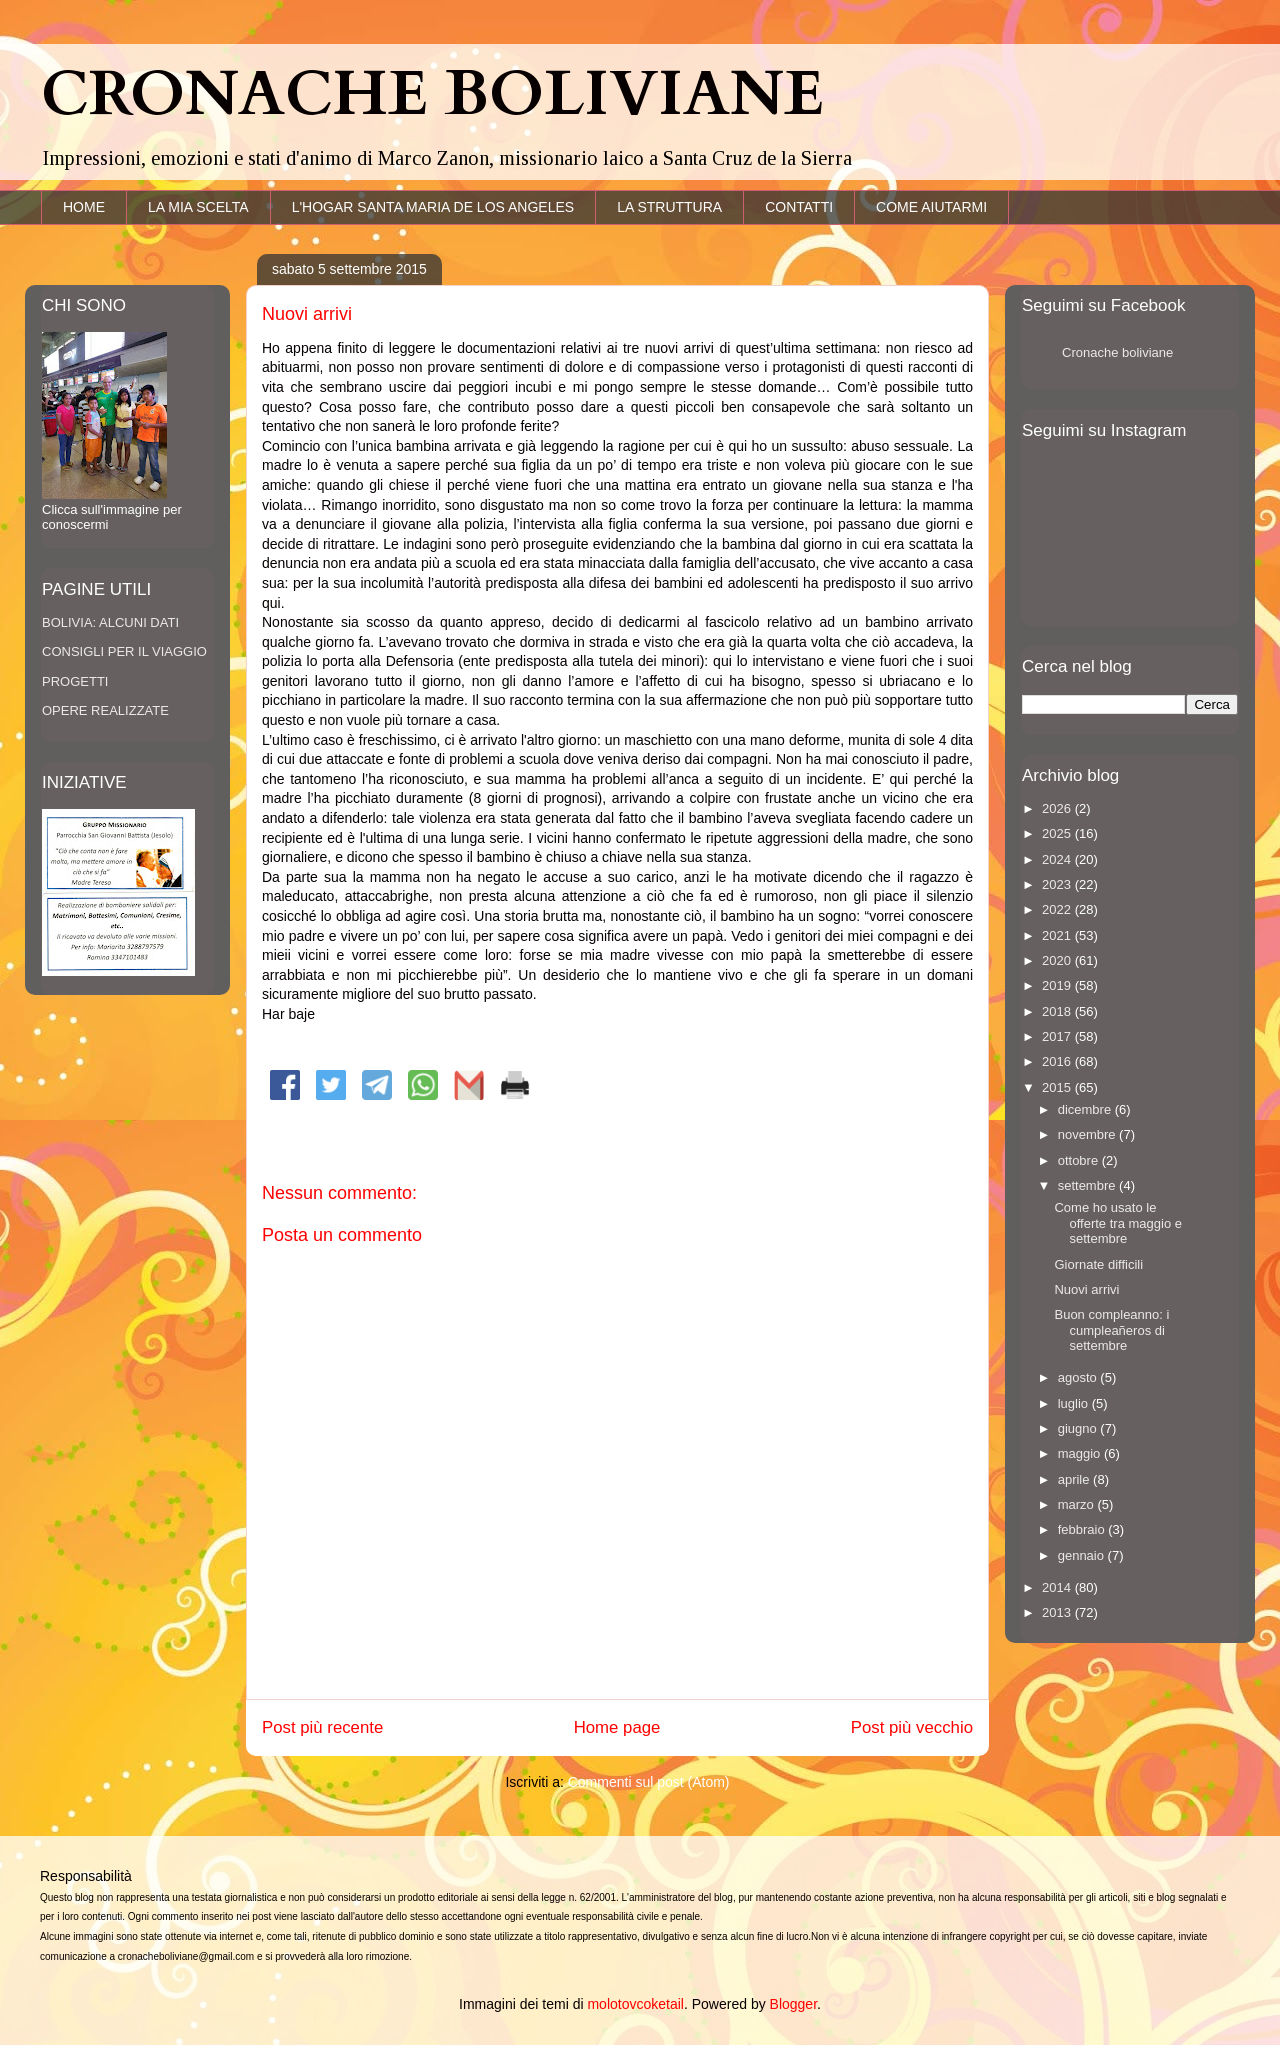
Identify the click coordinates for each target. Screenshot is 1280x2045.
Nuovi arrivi (1086, 1289)
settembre (1088, 1185)
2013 (1058, 1612)
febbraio (1083, 1529)
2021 (1058, 935)
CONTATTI (799, 207)
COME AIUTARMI (931, 207)
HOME (84, 207)
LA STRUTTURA (669, 207)
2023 (1058, 884)
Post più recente (322, 1727)
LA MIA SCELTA (198, 207)
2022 (1058, 909)
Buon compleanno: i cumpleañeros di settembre (1111, 1330)
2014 (1058, 1587)
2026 (1058, 808)
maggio (1081, 1453)
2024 (1058, 859)
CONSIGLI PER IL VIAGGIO (124, 651)
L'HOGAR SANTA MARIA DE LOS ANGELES (433, 207)
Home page (617, 1727)
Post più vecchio (912, 1727)
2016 (1058, 1061)
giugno (1079, 1428)
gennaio (1083, 1555)
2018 (1058, 1011)
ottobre (1080, 1160)
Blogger (793, 2004)
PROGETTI (75, 681)
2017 (1058, 1036)
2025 (1058, 833)
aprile (1075, 1479)
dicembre (1086, 1109)
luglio (1075, 1403)
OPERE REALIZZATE (105, 710)
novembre (1088, 1134)
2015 (1058, 1087)
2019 (1058, 985)
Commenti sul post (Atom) (649, 1782)
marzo (1078, 1504)
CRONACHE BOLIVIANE (432, 95)
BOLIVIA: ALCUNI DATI (110, 622)
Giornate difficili (1098, 1264)
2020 (1058, 960)
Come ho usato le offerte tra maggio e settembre (1118, 1223)
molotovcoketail (635, 2004)
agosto (1079, 1377)
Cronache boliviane (1117, 352)
